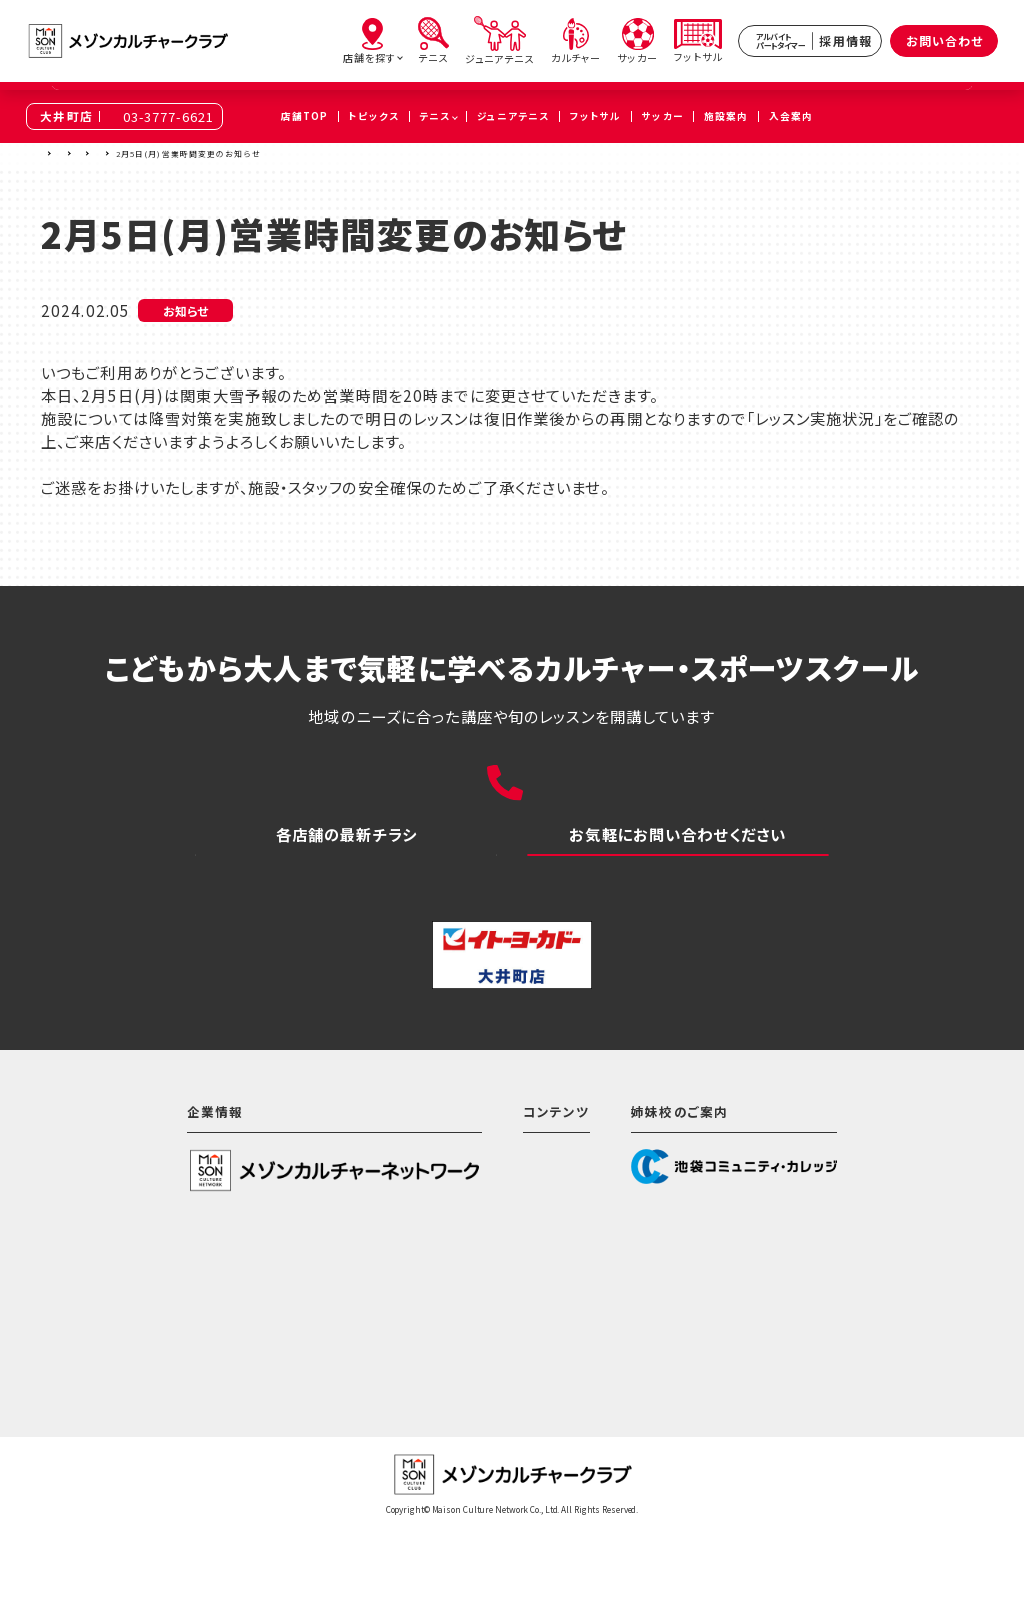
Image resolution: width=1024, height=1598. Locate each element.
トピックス (192, 153)
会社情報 (140, 1280)
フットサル (479, 1381)
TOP (50, 153)
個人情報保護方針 (170, 1344)
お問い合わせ (945, 40)
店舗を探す (96, 153)
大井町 (144, 153)
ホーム (467, 1221)
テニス (467, 1285)
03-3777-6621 (168, 116)
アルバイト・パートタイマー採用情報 (562, 1413)
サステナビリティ (164, 1312)
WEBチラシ (346, 887)
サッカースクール (502, 1349)
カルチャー (481, 1317)
